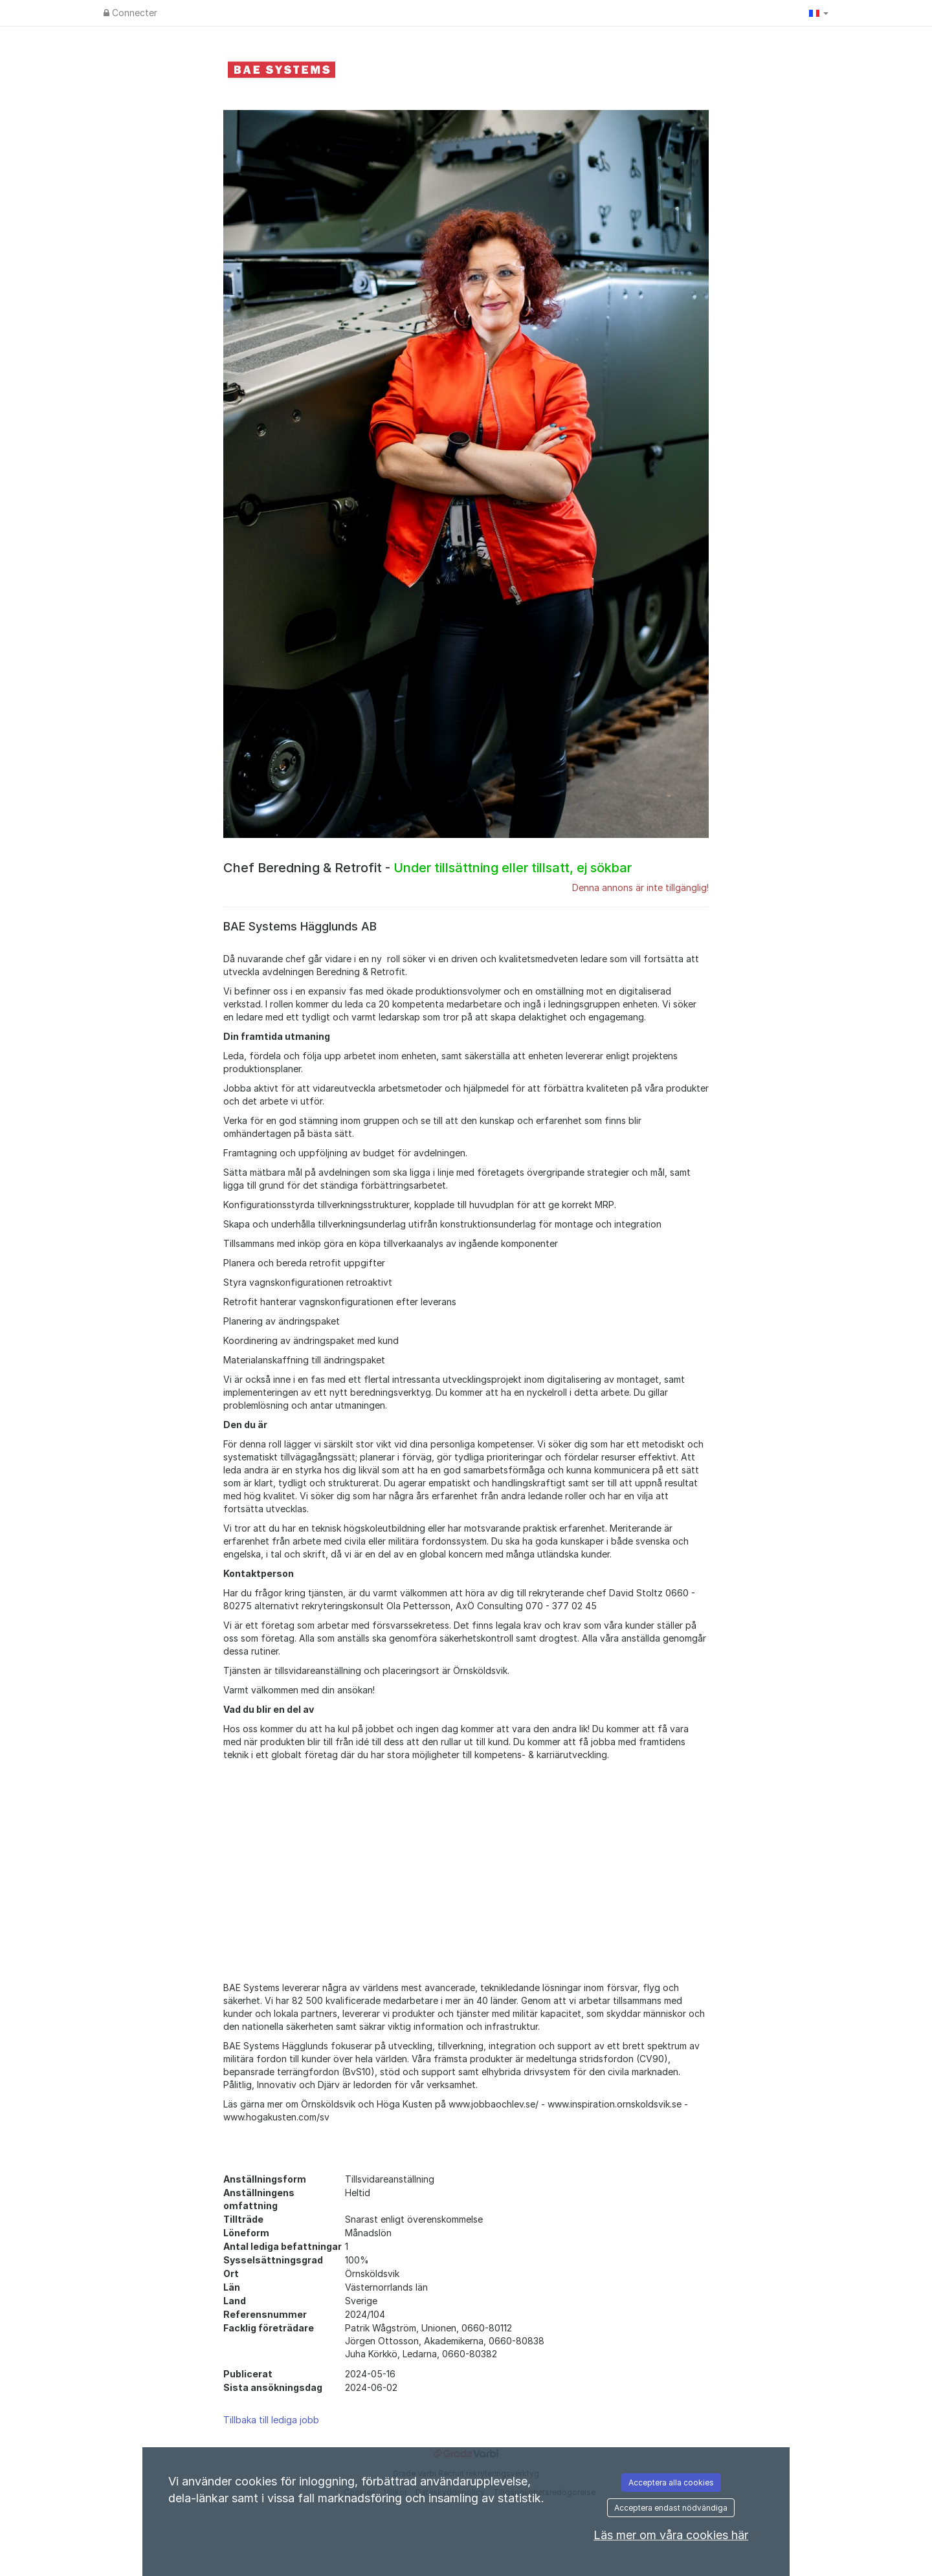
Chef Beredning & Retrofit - (427, 868)
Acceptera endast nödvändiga (670, 2508)
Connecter (130, 12)
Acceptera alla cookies (671, 2482)
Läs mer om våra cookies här (671, 2535)
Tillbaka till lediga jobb (271, 2419)
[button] (819, 13)
